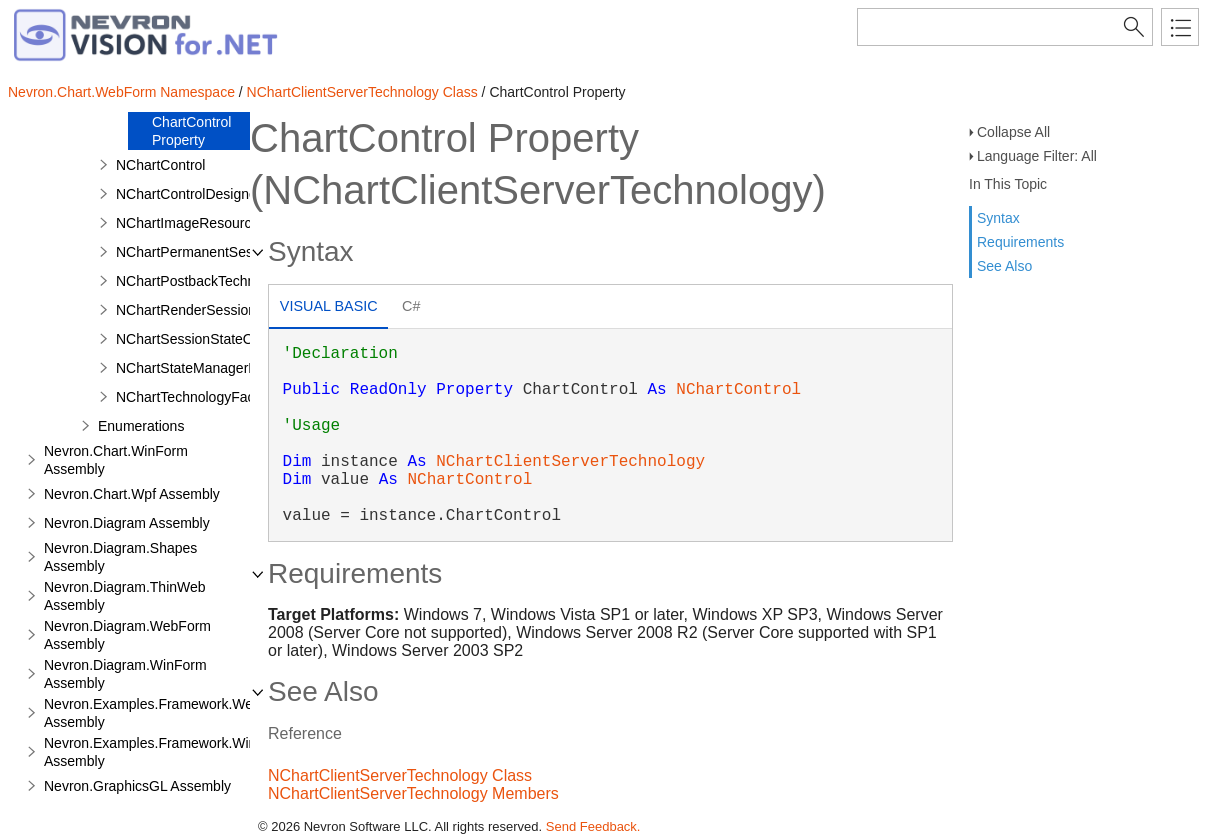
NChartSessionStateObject (199, 339)
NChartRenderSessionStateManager (230, 310)
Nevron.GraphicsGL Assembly (137, 786)
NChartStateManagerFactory (205, 368)
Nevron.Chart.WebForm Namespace (121, 92)
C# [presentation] (411, 306)
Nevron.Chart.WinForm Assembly (116, 460)
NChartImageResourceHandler (212, 223)
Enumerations (141, 426)
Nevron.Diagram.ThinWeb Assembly (125, 596)
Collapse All (1013, 132)
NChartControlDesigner (189, 194)
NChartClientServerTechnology (570, 462)
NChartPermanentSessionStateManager (241, 252)
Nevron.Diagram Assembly (127, 523)
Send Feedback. (593, 826)
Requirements (1020, 242)
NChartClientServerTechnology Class (362, 92)
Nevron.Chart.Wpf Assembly (132, 494)
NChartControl (160, 165)
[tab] (328, 308)
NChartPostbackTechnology (202, 281)
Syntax (998, 218)
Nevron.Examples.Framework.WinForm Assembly (166, 752)
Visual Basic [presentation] (329, 306)
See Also (1004, 266)
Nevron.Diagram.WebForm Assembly (127, 635)
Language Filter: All (1037, 156)
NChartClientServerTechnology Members (413, 793)
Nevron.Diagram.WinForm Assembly (125, 674)
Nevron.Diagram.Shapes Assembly (120, 557)
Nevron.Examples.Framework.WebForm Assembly (168, 713)
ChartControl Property (191, 131)
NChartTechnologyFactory (197, 397)
